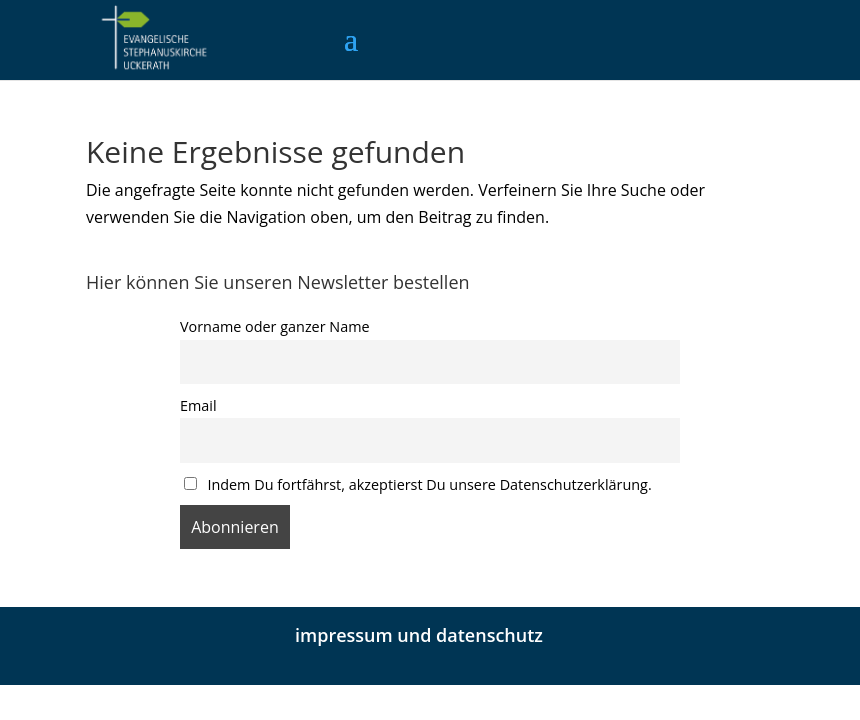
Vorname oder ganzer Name (275, 326)
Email (198, 405)
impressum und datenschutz (419, 635)
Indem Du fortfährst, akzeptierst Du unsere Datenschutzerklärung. (418, 484)
